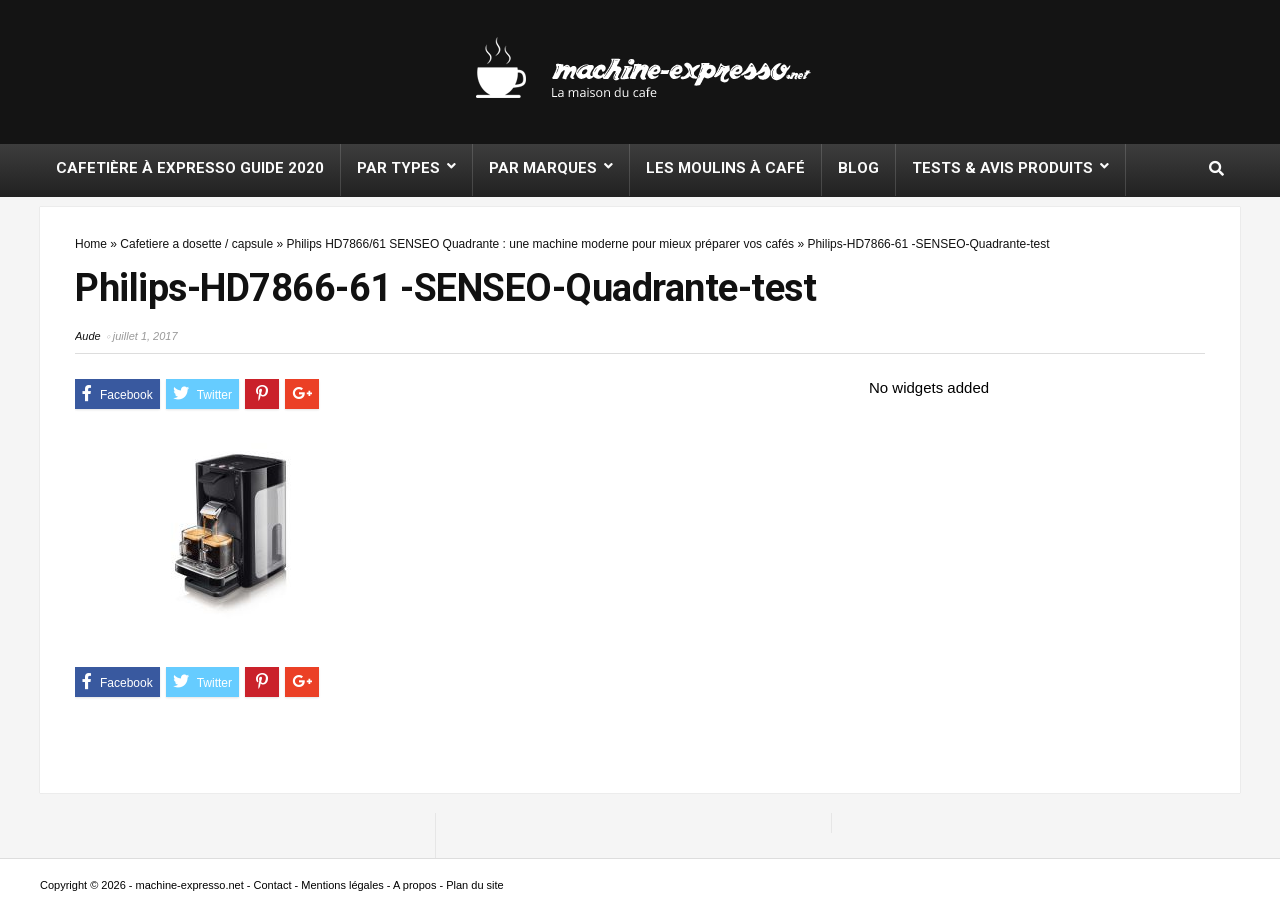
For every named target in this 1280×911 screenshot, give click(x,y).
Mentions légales (342, 885)
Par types (398, 168)
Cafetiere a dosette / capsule (196, 244)
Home (91, 244)
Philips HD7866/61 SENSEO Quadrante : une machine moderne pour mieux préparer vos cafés (540, 244)
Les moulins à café (725, 168)
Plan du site (474, 885)
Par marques (543, 168)
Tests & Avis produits (1002, 168)
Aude (88, 336)
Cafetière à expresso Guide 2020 (190, 168)
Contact (273, 885)
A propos (414, 885)
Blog (858, 168)
